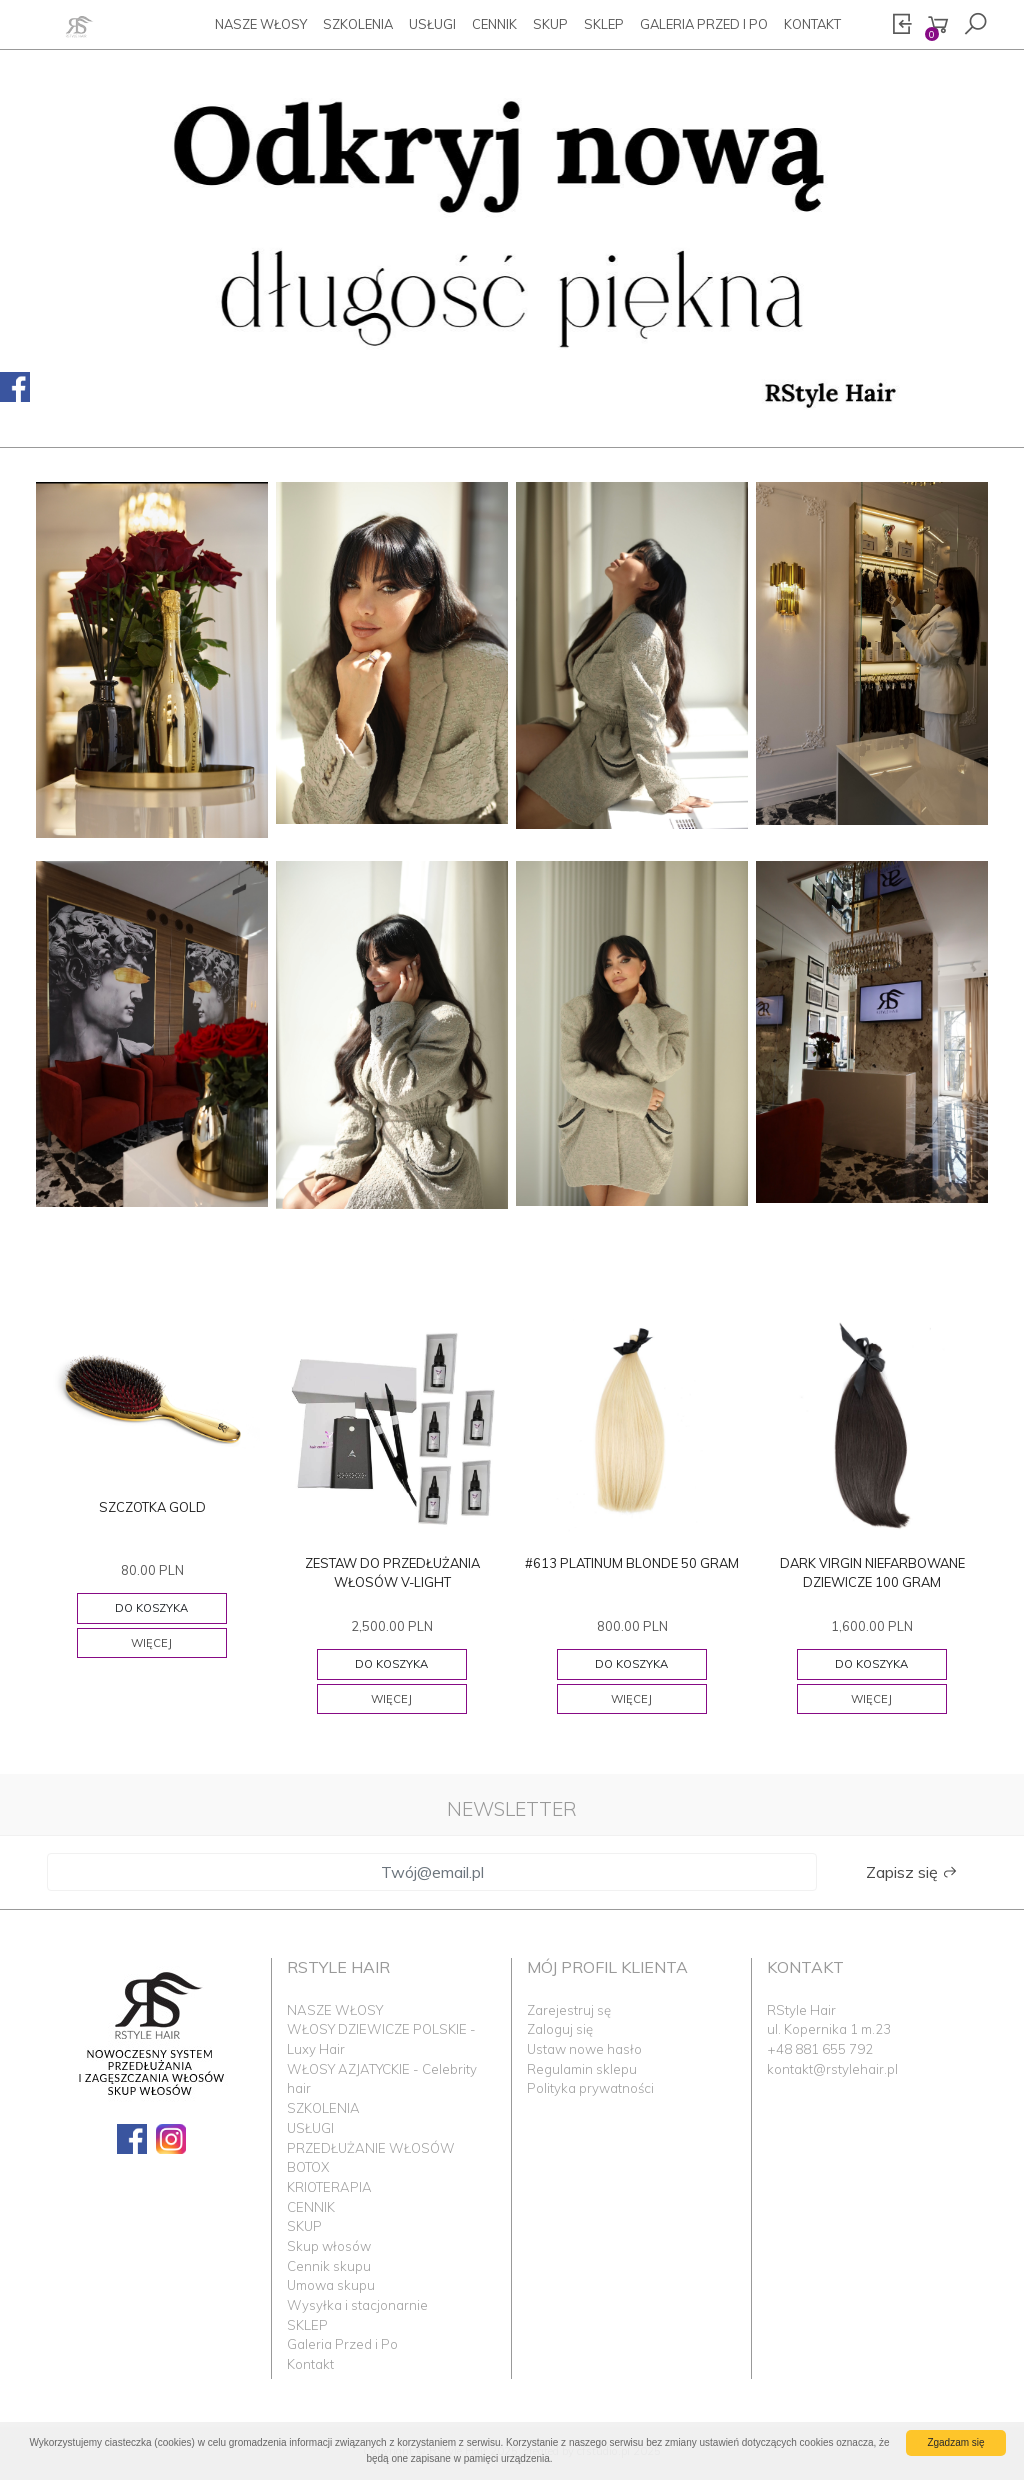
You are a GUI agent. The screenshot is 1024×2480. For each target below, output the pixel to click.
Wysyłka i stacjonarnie (357, 2305)
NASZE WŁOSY (261, 24)
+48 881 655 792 (820, 2049)
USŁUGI (432, 24)
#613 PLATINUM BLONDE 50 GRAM (632, 1563)
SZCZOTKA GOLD (152, 1507)
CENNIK (494, 24)
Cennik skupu (329, 2266)
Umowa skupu (331, 2285)
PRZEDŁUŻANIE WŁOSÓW (371, 2148)
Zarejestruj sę (569, 2010)
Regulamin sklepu (582, 2069)
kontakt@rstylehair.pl (832, 2069)
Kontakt (812, 24)
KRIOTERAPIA (329, 2187)
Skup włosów (329, 2246)
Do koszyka (151, 1608)
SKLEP (604, 24)
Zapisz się (912, 1872)
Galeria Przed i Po (704, 24)
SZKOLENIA (358, 24)
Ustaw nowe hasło (584, 2049)
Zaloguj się (560, 2029)
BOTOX (308, 2167)
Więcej (151, 1643)
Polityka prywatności (590, 2088)
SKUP (550, 24)
